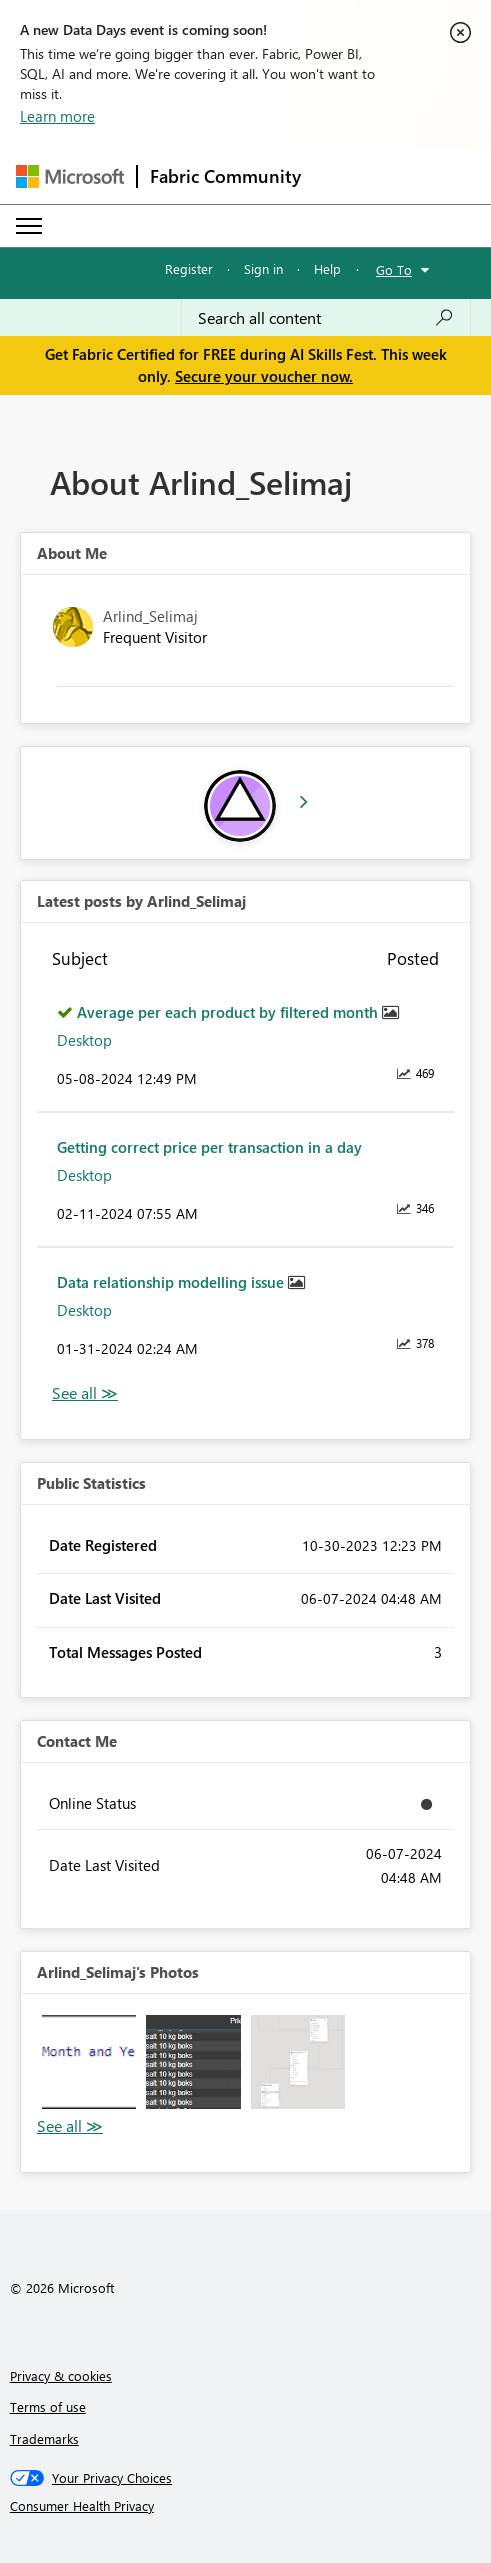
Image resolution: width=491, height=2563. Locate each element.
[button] (89, 2062)
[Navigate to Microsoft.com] (70, 176)
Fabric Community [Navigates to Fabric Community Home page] (225, 176)
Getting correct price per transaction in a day (209, 1147)
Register (189, 268)
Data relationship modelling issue (172, 1282)
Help (327, 268)
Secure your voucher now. (264, 376)
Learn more (57, 116)
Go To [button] (394, 269)
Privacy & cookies (61, 2375)
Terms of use (48, 2406)
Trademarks (44, 2438)
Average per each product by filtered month (229, 1012)
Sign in (263, 268)
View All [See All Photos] (70, 2126)
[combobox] (326, 318)
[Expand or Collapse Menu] (29, 226)
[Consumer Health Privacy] (246, 2506)
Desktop (84, 1040)
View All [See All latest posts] (85, 1393)
